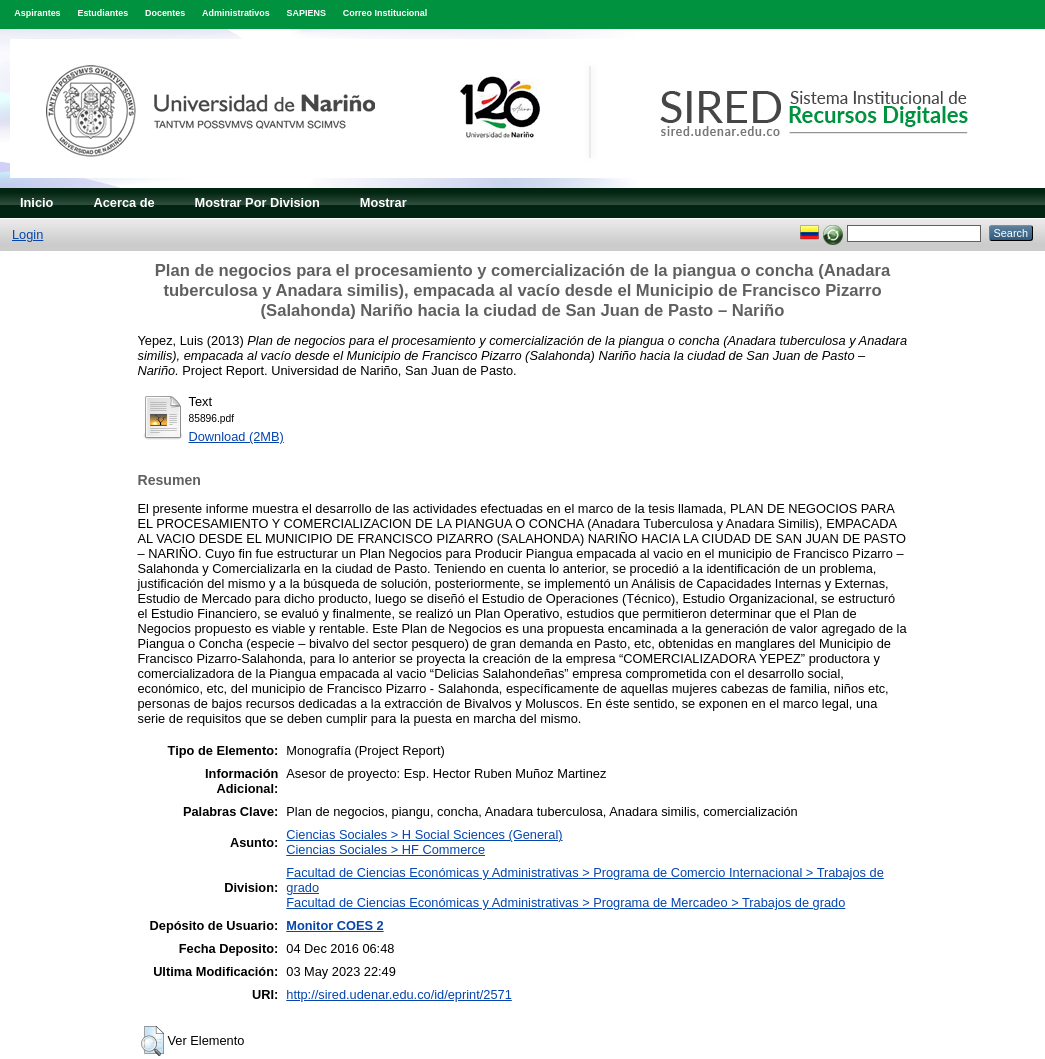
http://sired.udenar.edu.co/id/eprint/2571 (399, 994)
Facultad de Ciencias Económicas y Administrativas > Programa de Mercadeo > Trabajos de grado (565, 902)
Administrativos (236, 13)
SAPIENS (306, 13)
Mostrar (383, 202)
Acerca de (123, 202)
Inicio (36, 202)
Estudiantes (102, 13)
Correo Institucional (385, 13)
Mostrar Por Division (257, 202)
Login (27, 234)
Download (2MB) (236, 436)
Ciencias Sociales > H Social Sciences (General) (424, 834)
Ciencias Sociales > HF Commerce (385, 849)
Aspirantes (37, 13)
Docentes (165, 13)
